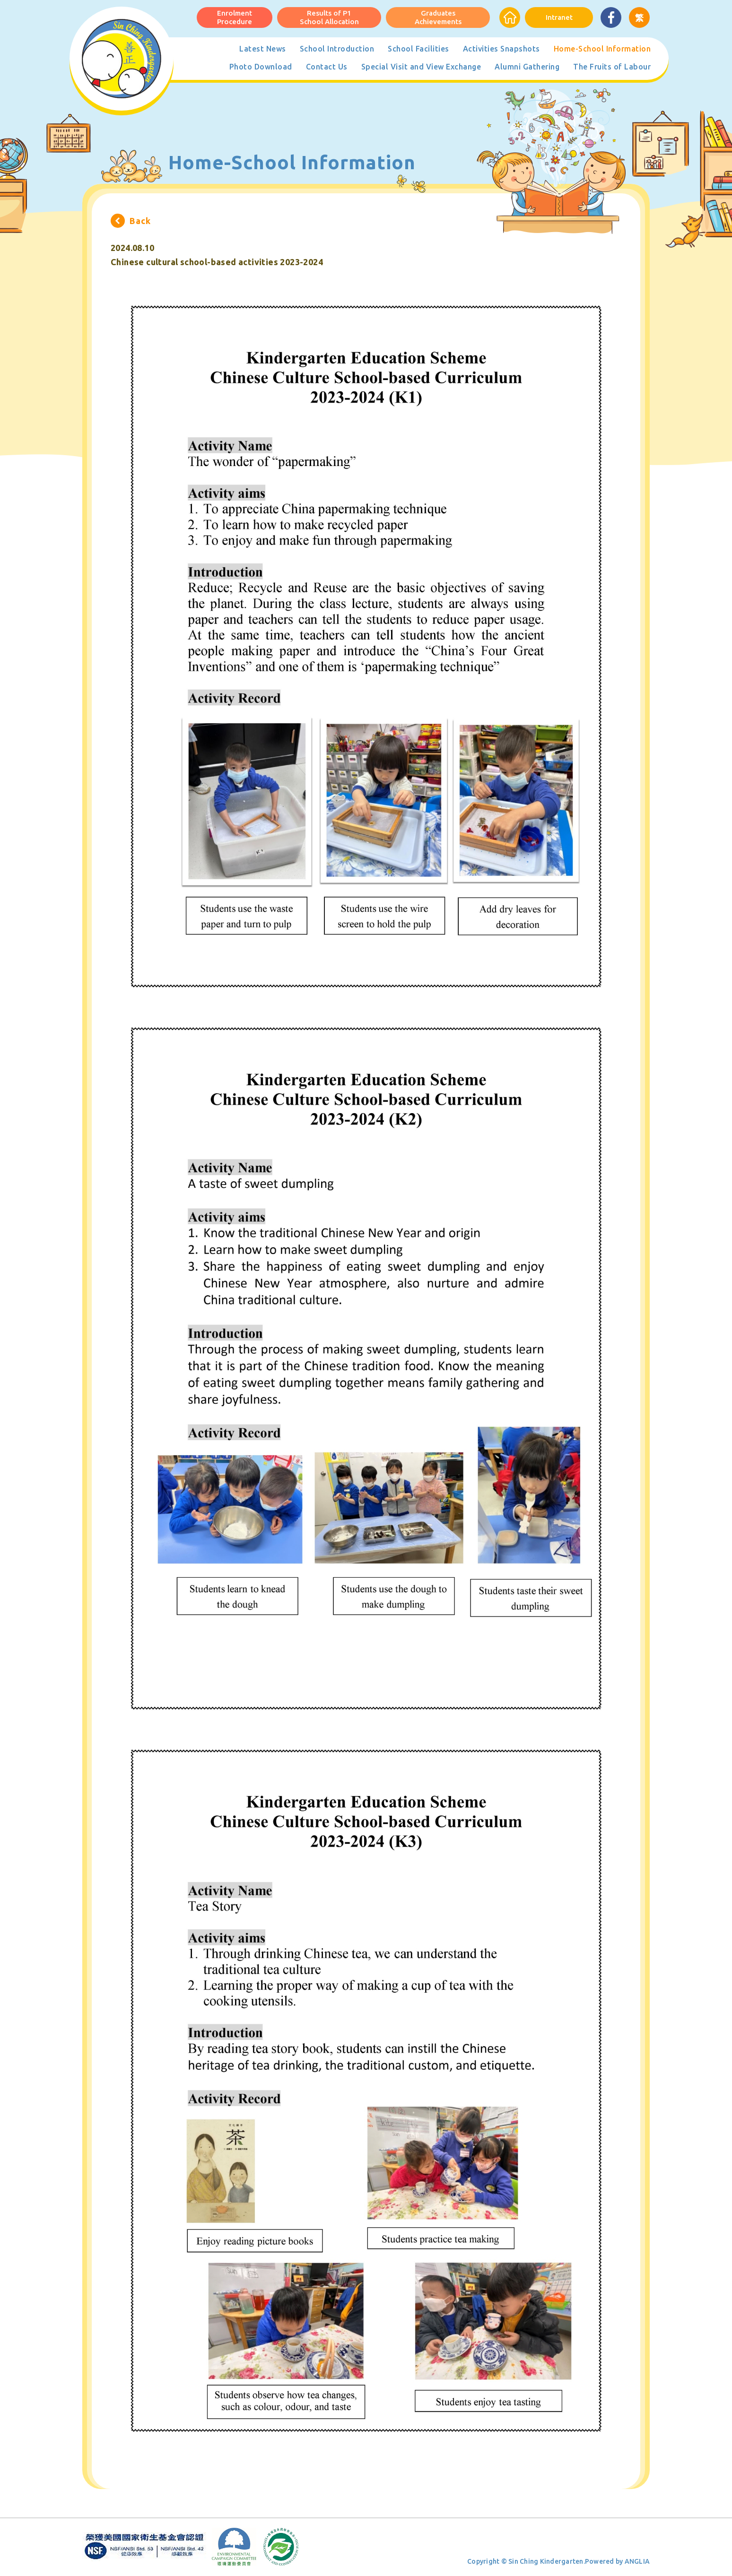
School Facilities (418, 48)
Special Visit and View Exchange (421, 66)
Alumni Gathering (527, 66)
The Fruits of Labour (612, 66)
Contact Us (327, 66)
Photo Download (260, 66)
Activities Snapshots (501, 48)
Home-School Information (602, 48)
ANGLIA (637, 2561)
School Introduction (337, 48)
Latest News (262, 48)
